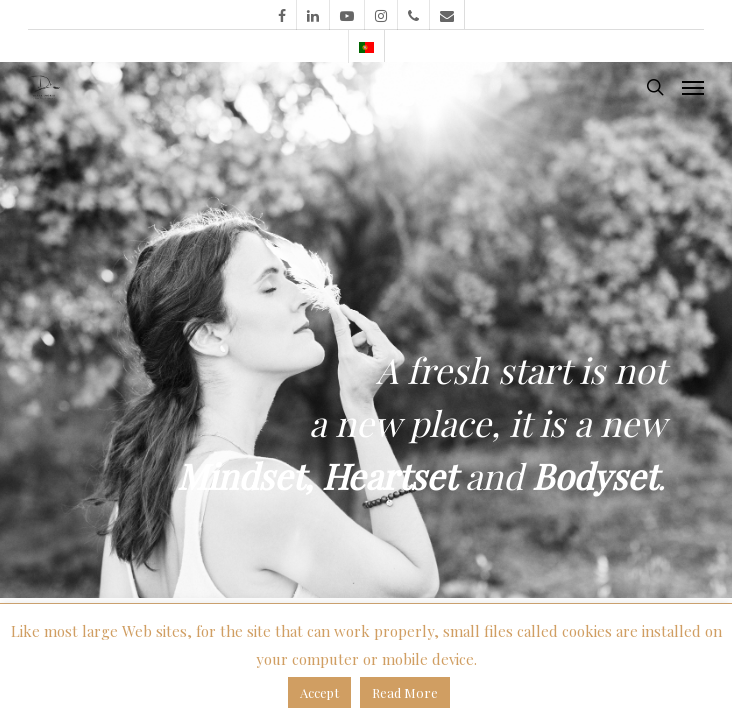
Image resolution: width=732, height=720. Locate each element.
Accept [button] (319, 692)
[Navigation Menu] (693, 87)
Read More (405, 692)
